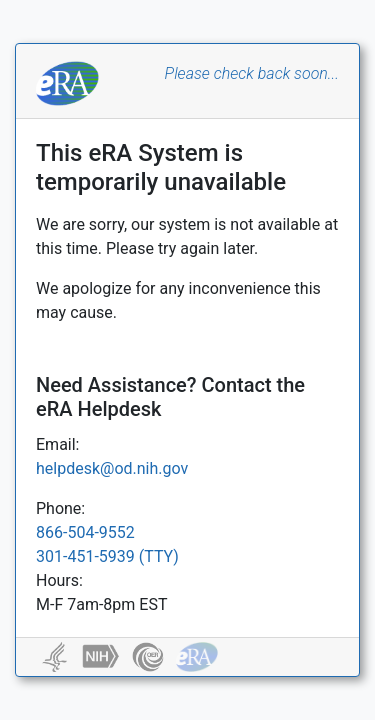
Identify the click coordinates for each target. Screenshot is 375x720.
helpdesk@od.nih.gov (112, 468)
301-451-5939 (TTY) (107, 556)
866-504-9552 (85, 532)
